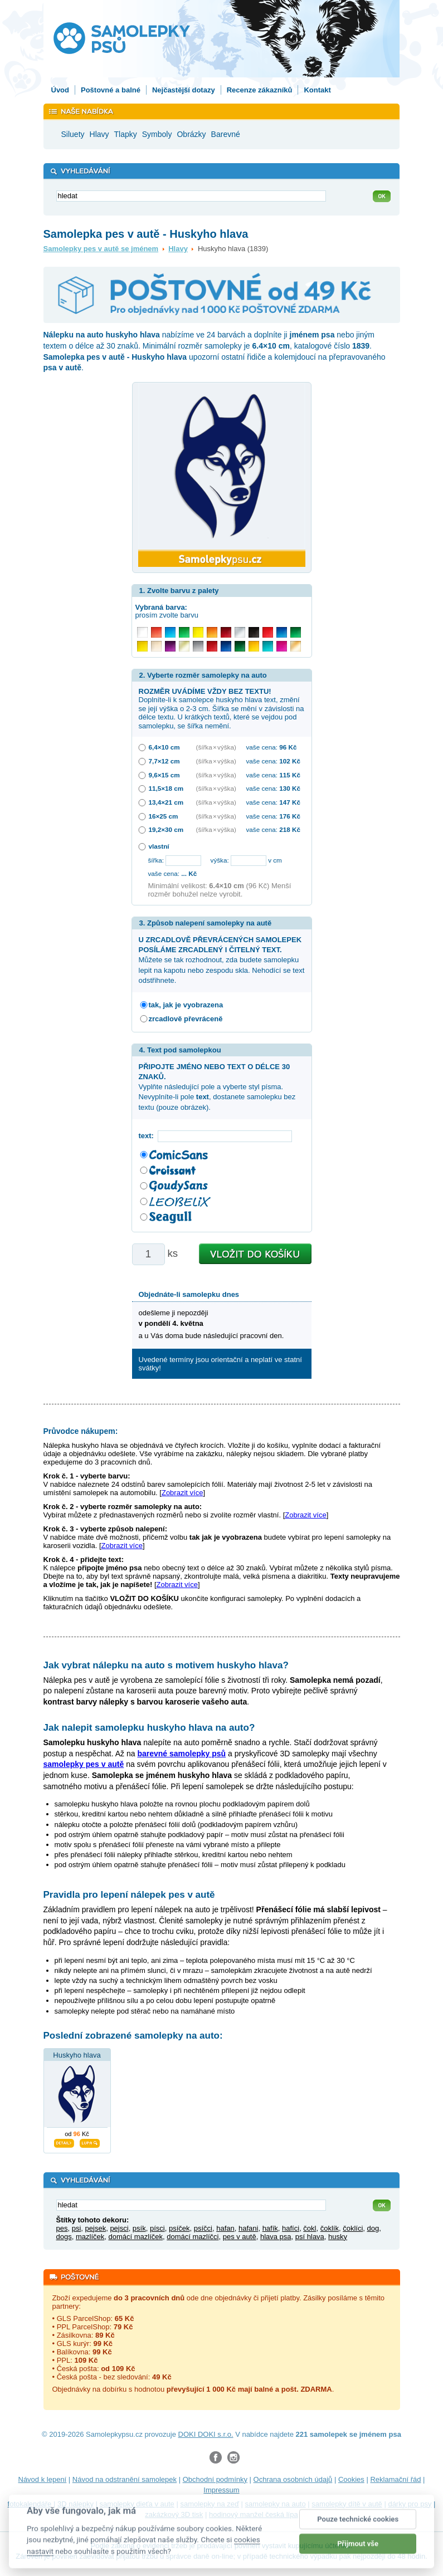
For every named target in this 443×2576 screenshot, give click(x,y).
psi (76, 2228)
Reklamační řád (395, 2479)
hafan (225, 2228)
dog (373, 2228)
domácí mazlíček (135, 2236)
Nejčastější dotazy (183, 90)
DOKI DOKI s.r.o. (205, 2434)
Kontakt (317, 90)
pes (62, 2228)
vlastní (159, 846)
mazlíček (90, 2236)
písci (157, 2228)
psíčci (203, 2228)
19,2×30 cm (166, 829)
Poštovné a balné (110, 90)
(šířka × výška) (216, 747)
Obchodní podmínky (215, 2479)
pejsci (119, 2228)
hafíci (290, 2228)
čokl (309, 2228)
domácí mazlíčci (192, 2236)
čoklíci (353, 2228)
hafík (270, 2228)
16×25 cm (163, 816)
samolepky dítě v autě (346, 2504)
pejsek (95, 2228)
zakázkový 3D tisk (174, 2514)
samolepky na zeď (209, 2504)
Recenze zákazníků (260, 90)
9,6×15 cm (164, 774)
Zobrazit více (182, 1492)
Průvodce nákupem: (80, 1431)
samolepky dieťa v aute (137, 2504)
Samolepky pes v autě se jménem (101, 248)
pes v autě (239, 2236)
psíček (179, 2228)
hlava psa (275, 2236)
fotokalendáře (30, 2504)
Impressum (221, 2490)
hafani (248, 2228)
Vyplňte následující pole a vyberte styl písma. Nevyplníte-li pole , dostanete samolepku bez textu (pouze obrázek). (217, 1086)
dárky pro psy (409, 2504)
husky (337, 2236)
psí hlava (309, 2236)
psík (139, 2228)
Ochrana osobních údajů (293, 2479)
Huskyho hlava (76, 2055)
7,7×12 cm (164, 761)
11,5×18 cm (166, 788)
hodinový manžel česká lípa (253, 2514)
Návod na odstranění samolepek (124, 2479)
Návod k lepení (42, 2479)
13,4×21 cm (166, 802)
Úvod (60, 90)
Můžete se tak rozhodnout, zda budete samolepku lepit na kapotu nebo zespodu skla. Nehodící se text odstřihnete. (222, 960)
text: (148, 1136)
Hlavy (178, 248)
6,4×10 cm (164, 747)
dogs (64, 2236)
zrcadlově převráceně (186, 1019)
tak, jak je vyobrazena (186, 1005)
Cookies (351, 2479)
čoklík (329, 2228)
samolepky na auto (275, 2504)
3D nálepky (75, 2504)
